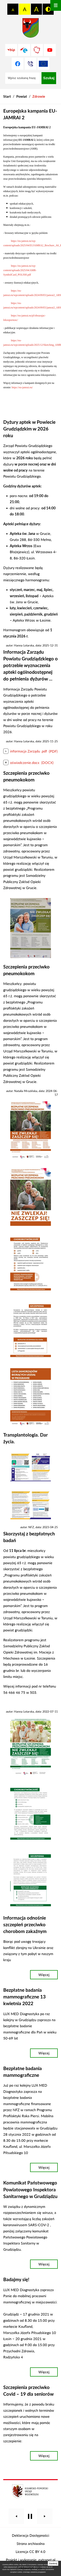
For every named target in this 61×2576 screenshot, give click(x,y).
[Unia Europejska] (43, 64)
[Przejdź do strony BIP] (11, 50)
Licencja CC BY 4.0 (30, 2551)
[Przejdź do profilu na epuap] (24, 50)
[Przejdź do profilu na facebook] (18, 64)
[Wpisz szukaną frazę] (23, 78)
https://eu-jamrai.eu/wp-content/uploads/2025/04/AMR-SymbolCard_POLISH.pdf (19, 270)
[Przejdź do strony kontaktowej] (30, 64)
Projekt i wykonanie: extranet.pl (30, 2560)
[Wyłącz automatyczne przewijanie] (30, 2516)
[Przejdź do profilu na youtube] (50, 50)
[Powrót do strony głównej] (7, 96)
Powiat (21, 96)
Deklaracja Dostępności (30, 2535)
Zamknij (53, 2563)
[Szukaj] (48, 78)
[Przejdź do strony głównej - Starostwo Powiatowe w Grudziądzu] (30, 29)
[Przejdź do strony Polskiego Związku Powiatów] (37, 50)
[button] (30, 956)
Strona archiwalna (31, 2543)
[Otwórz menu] (55, 5)
